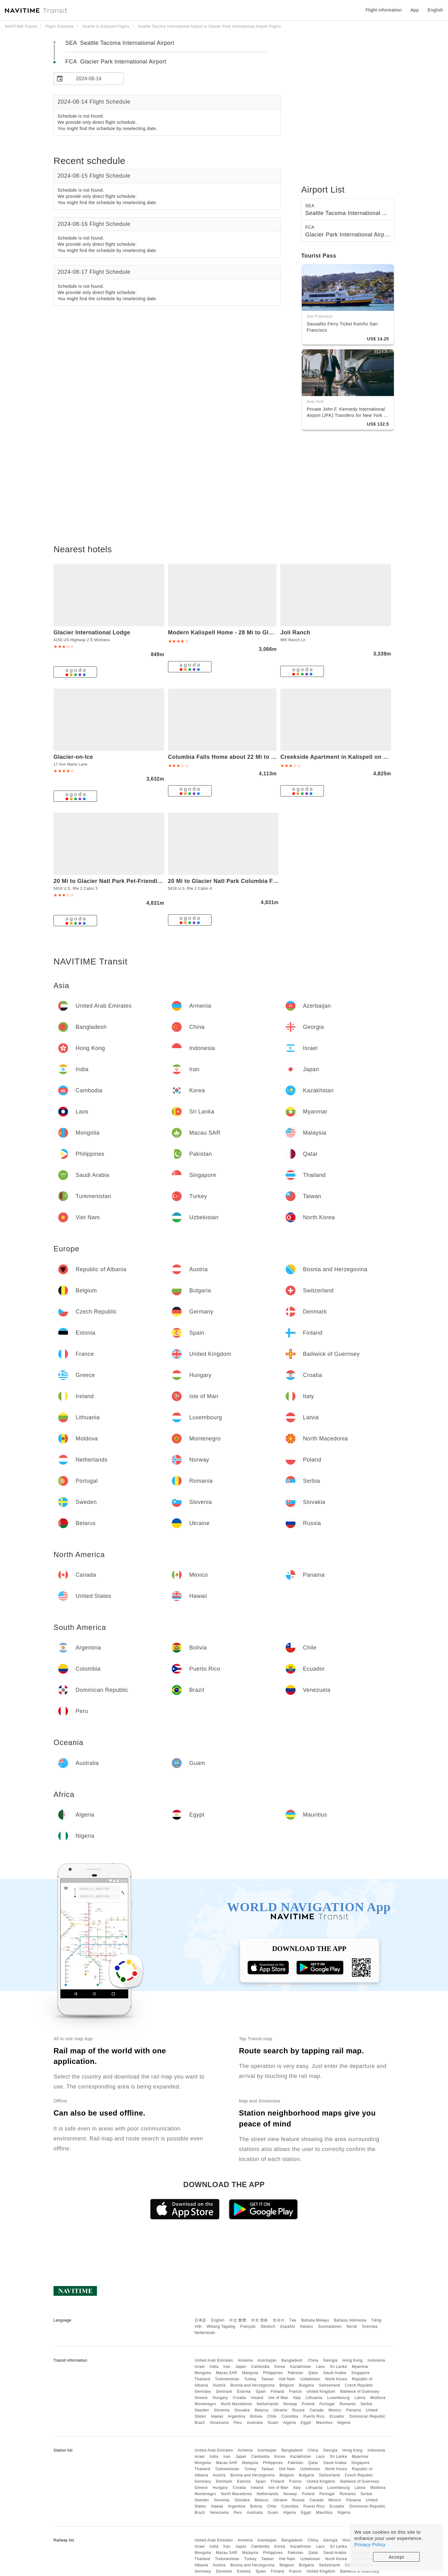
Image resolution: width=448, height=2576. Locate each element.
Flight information (384, 9)
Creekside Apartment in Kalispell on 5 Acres (342, 757)
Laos (320, 2366)
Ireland (257, 2398)
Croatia (239, 2398)
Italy (297, 2398)
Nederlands (204, 2333)
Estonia (244, 2391)
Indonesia (376, 2360)
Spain (261, 2391)
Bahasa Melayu (315, 2320)
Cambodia (260, 2366)
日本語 (200, 2320)
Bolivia (256, 2416)
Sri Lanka (338, 2366)
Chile (272, 2416)
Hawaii (217, 2416)
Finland (277, 2391)
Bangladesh (292, 2360)
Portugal (327, 2404)
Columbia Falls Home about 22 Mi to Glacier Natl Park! (244, 757)
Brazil (199, 2422)
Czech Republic (359, 2385)
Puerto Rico (313, 2416)
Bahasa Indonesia (350, 2320)
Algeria (289, 2422)
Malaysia (250, 2373)
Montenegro (205, 2404)
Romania (347, 2404)
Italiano (306, 2326)
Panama (353, 2410)
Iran (227, 2366)
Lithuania (314, 2398)
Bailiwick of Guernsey (359, 2391)
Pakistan (295, 2373)
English (218, 2320)
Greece (201, 2398)
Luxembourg (338, 2398)
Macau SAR (226, 2373)
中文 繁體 (237, 2320)
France (295, 2391)
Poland (308, 2404)
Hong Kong (353, 2360)
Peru (238, 2422)
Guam (273, 2422)
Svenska (370, 2326)
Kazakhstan (300, 2366)
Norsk (352, 2326)
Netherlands (267, 2404)
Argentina (236, 2416)
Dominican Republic (367, 2416)
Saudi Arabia (334, 2373)
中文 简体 (259, 2320)
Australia (255, 2422)
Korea (279, 2366)
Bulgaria (306, 2385)
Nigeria (344, 2422)
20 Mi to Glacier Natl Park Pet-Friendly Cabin (116, 881)
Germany (202, 2391)
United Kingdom (320, 2391)
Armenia (245, 2360)
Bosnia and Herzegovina (253, 2385)
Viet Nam (287, 2379)
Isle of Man (278, 2398)
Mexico (335, 2410)
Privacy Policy (369, 2544)
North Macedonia (236, 2404)
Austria (219, 2385)
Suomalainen (330, 2326)
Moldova (377, 2398)
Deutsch (268, 2326)
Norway (290, 2404)
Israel (199, 2366)
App (415, 9)
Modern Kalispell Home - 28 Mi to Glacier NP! (231, 632)
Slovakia (242, 2410)
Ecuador (336, 2416)
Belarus (261, 2410)
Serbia (366, 2404)
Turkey (250, 2379)
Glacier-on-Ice (73, 757)
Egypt (306, 2422)
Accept (396, 2557)
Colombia (290, 2416)
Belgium (286, 2385)
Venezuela (219, 2422)
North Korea (336, 2379)
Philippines (273, 2373)
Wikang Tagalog (221, 2326)
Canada (317, 2410)
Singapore (360, 2373)
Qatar (313, 2373)
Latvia (359, 2398)
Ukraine (280, 2410)
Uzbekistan (310, 2379)
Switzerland (329, 2385)
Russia (298, 2410)
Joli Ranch (295, 632)
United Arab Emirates (213, 2360)
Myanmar (360, 2366)
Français (248, 2326)
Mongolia (202, 2373)
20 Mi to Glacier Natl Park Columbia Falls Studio (235, 881)
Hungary (220, 2398)
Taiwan (267, 2379)
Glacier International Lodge (92, 632)
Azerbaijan (267, 2360)
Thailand (202, 2379)
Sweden (201, 2410)
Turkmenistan (227, 2379)
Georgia (330, 2360)
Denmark (224, 2391)
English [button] (435, 9)
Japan (240, 2366)
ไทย (292, 2320)
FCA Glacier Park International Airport (115, 61)
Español (287, 2326)
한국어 (279, 2320)
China (313, 2360)
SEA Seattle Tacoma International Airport (119, 43)
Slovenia (222, 2410)
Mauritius (324, 2422)
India (214, 2366)
